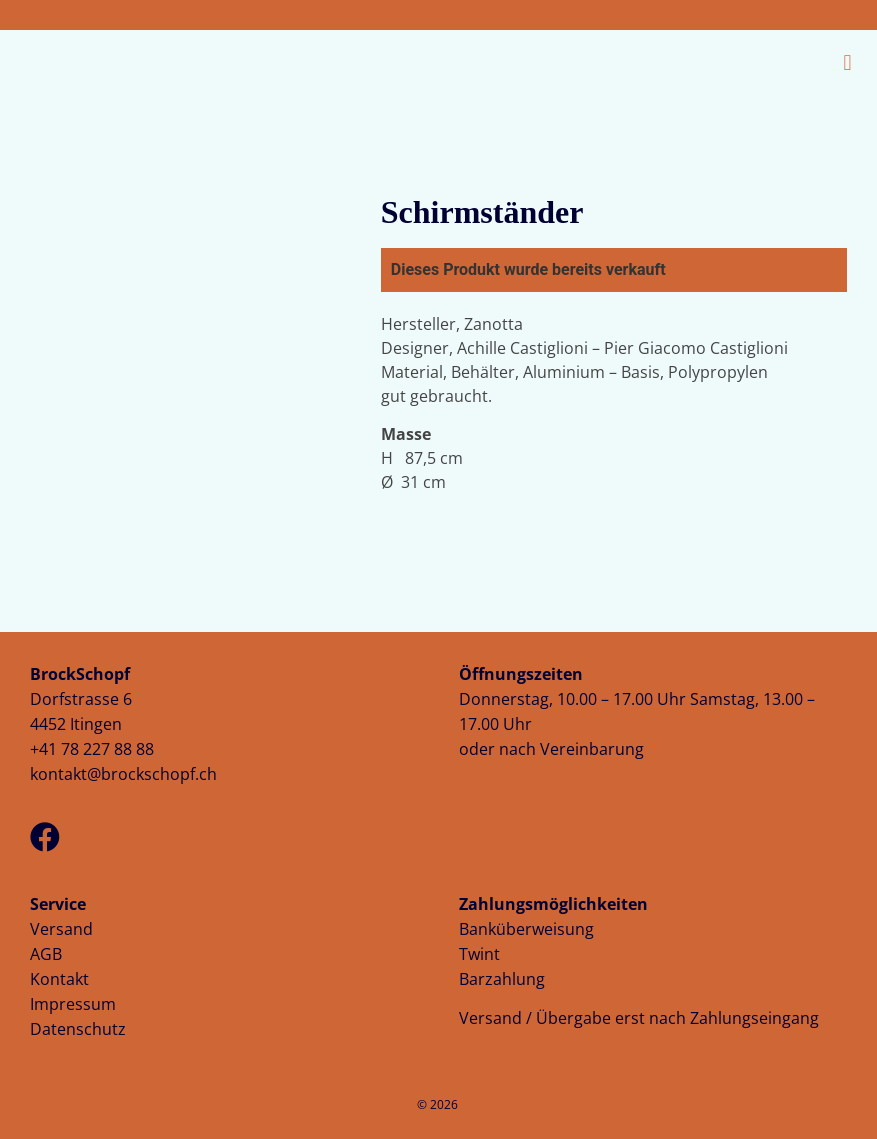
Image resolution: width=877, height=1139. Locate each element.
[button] (648, 62)
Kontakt (59, 979)
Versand (61, 929)
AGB (46, 954)
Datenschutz (78, 1029)
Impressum (73, 1004)
